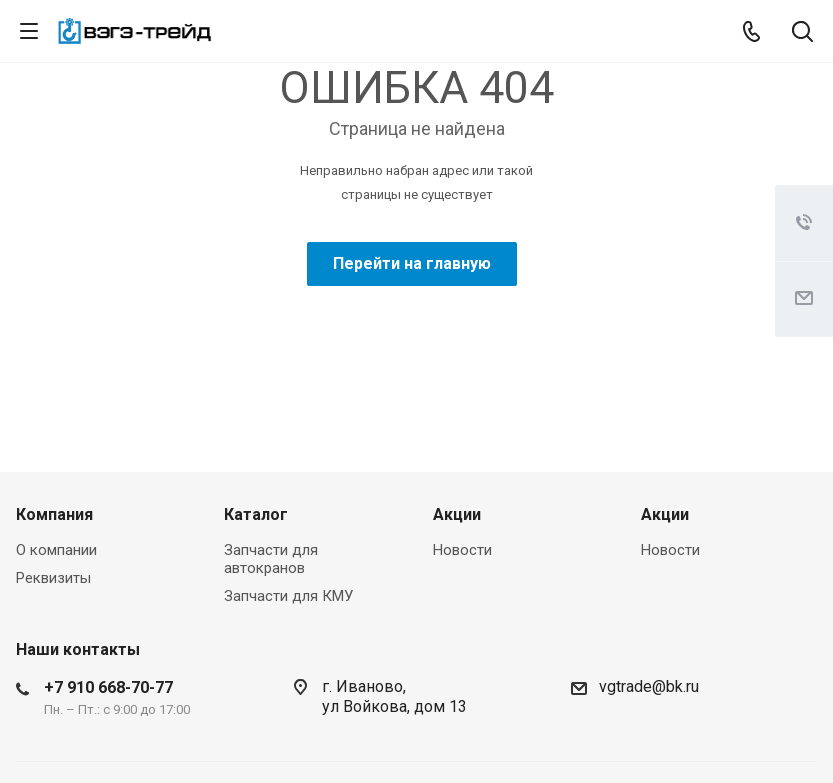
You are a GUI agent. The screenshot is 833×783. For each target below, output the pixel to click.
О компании (56, 550)
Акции (457, 514)
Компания (54, 514)
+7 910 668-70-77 (108, 687)
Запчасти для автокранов (271, 559)
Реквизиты (53, 578)
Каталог (256, 514)
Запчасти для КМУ (288, 596)
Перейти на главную (412, 263)
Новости (462, 550)
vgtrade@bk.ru (649, 686)
